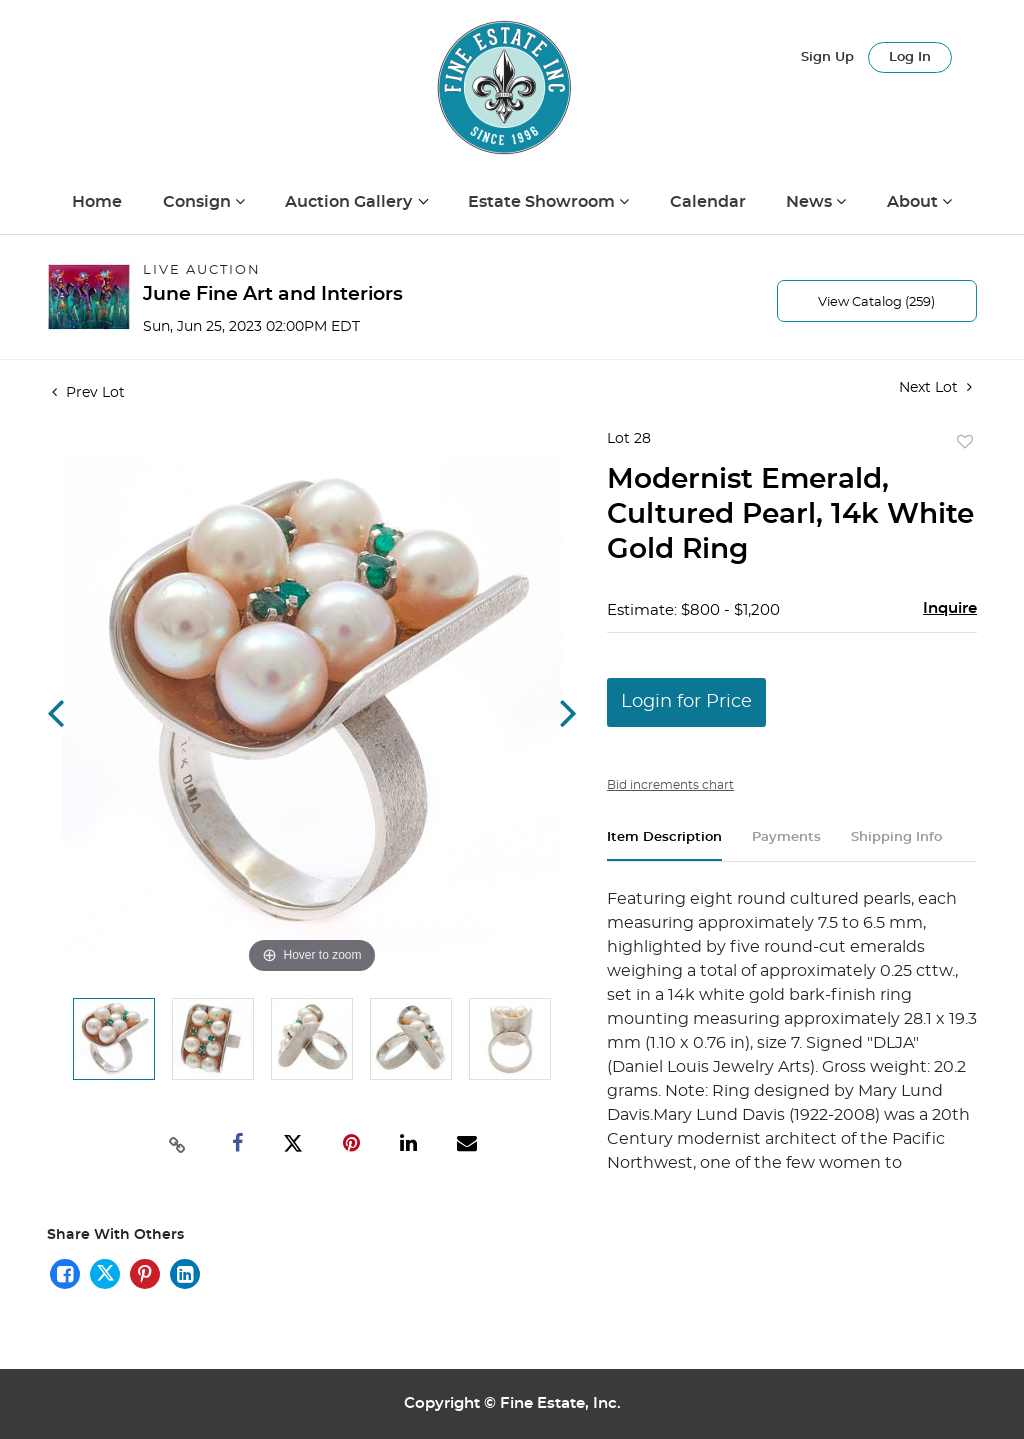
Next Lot (935, 387)
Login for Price (686, 702)
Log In (910, 57)
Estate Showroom (543, 202)
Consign (199, 202)
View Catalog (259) (876, 302)
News (811, 202)
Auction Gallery (350, 202)
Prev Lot (88, 393)
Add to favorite (965, 443)
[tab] (664, 845)
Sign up (827, 57)
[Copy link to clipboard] (177, 1143)
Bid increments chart (670, 785)
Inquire (950, 608)
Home (97, 202)
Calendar (708, 202)
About (914, 202)
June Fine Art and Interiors (273, 294)
